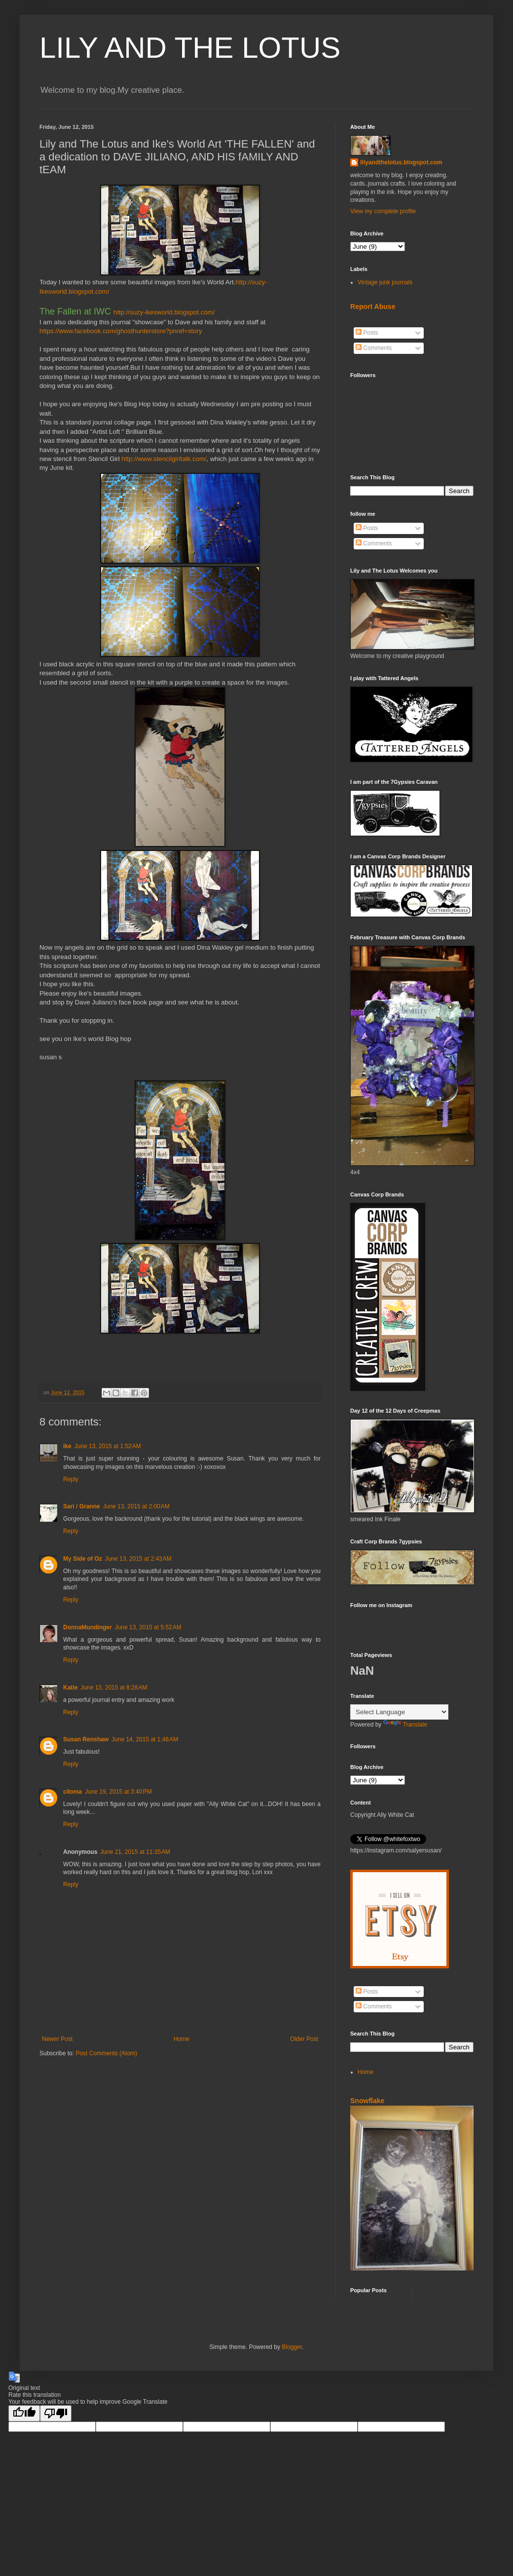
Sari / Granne (81, 1506)
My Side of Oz (82, 1558)
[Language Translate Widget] (399, 1712)
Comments (374, 348)
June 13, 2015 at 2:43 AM (138, 1558)
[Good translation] (24, 2413)
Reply (70, 1479)
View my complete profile (383, 211)
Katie (70, 1687)
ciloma (72, 1791)
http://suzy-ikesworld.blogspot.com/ (164, 312)
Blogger (292, 2347)
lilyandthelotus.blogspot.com (401, 162)
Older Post (304, 2039)
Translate (405, 1724)
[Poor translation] (56, 2413)
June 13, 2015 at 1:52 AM (107, 1446)
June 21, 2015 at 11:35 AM (135, 1851)
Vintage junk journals (385, 282)
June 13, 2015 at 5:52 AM (148, 1627)
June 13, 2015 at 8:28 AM (113, 1687)
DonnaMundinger (87, 1627)
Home (181, 2039)
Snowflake (367, 2101)
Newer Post (57, 2039)
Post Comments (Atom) (106, 2053)
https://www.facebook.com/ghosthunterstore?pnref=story (120, 331)
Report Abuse (372, 306)
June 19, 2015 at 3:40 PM (118, 1791)
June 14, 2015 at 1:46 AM (144, 1739)
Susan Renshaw (86, 1739)
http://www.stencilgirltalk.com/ (163, 458)
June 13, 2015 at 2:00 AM (136, 1506)
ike (67, 1446)
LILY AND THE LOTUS (189, 47)
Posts (367, 332)
